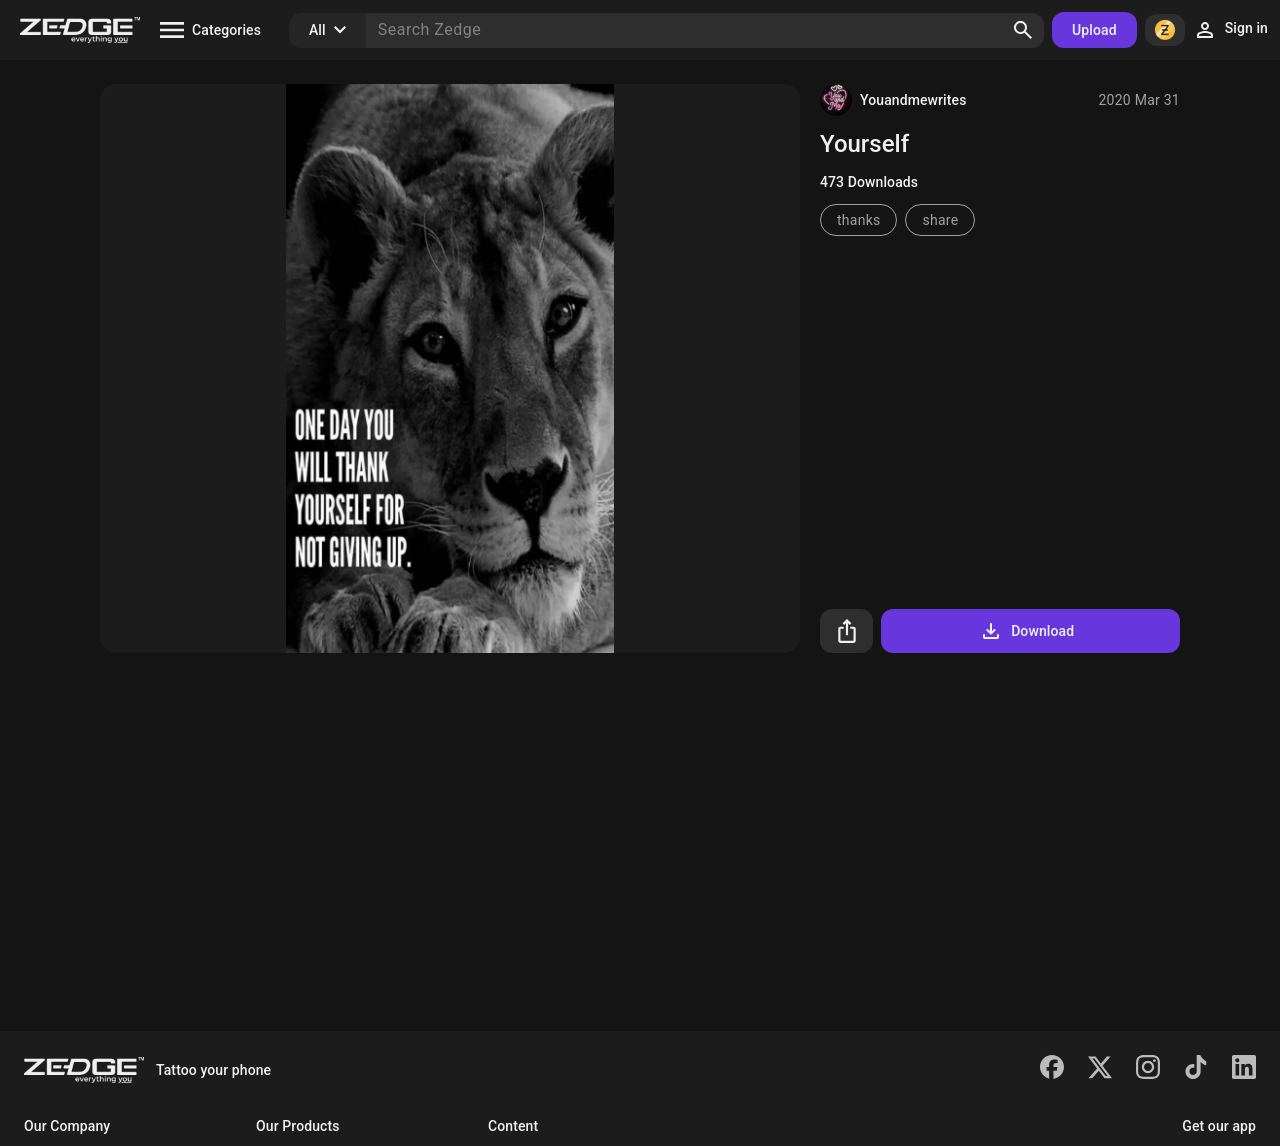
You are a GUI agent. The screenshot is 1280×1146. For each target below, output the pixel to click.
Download (1026, 631)
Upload (1094, 30)
